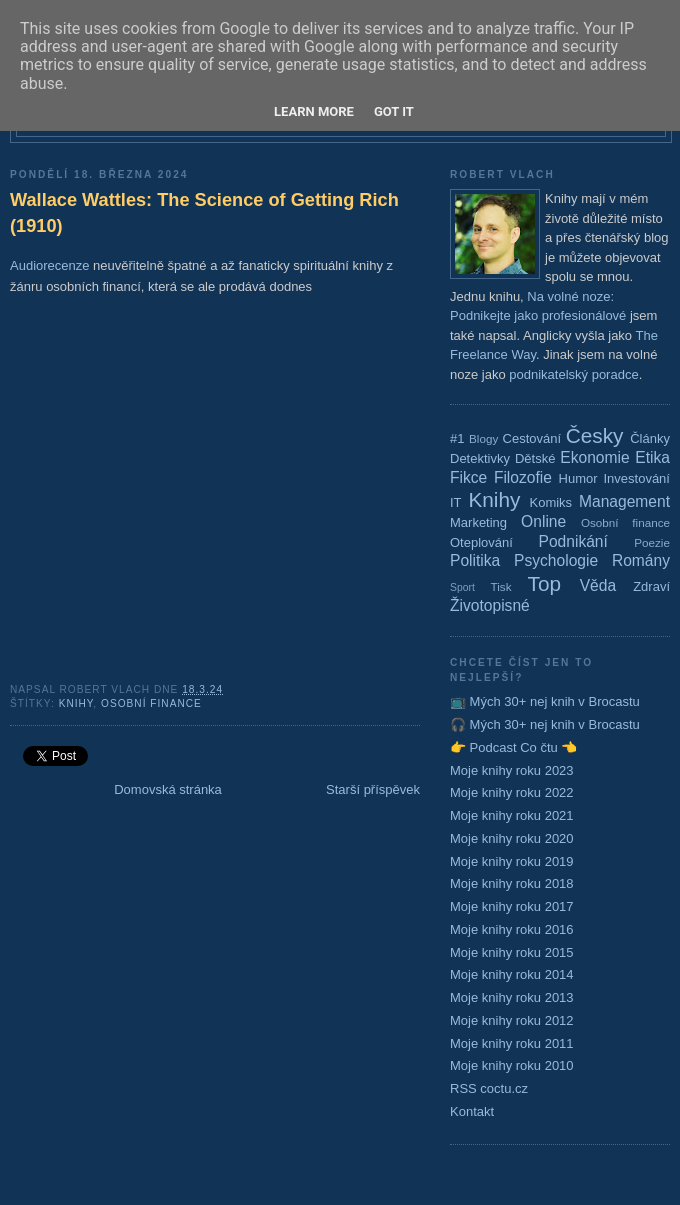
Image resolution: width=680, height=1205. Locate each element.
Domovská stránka (168, 789)
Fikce (468, 477)
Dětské (535, 458)
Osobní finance (151, 703)
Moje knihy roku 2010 (512, 1065)
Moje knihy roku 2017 (512, 906)
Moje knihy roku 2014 (512, 974)
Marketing (478, 522)
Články (650, 438)
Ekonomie (594, 457)
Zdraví (651, 586)
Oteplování (481, 542)
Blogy (483, 438)
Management (624, 501)
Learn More (314, 111)
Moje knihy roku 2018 (512, 883)
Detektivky (480, 458)
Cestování (532, 438)
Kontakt (472, 1111)
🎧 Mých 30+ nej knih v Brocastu (545, 724)
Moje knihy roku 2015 (512, 952)
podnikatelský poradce (573, 374)
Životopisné (490, 605)
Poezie (652, 542)
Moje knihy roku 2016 (512, 929)
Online (543, 521)
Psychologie (556, 560)
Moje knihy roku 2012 (512, 1020)
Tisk (501, 586)
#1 (457, 438)
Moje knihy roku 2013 (512, 997)
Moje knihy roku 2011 (512, 1043)
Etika (652, 457)
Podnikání (573, 541)
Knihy (76, 703)
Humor (578, 478)
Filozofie (523, 477)
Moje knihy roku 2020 (512, 838)
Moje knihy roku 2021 (512, 815)
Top (545, 583)
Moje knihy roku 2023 (512, 770)
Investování (636, 478)
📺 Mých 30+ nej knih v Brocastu (545, 701)
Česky (595, 435)
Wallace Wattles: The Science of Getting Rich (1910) (204, 212)
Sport (462, 587)
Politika (475, 560)
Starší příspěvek (373, 789)
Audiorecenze (50, 265)
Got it (394, 111)
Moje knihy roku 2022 (512, 792)
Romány (641, 560)
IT (456, 502)
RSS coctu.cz (489, 1088)
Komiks (550, 502)
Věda (598, 585)
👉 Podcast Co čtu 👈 (513, 747)
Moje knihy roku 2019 (512, 861)
